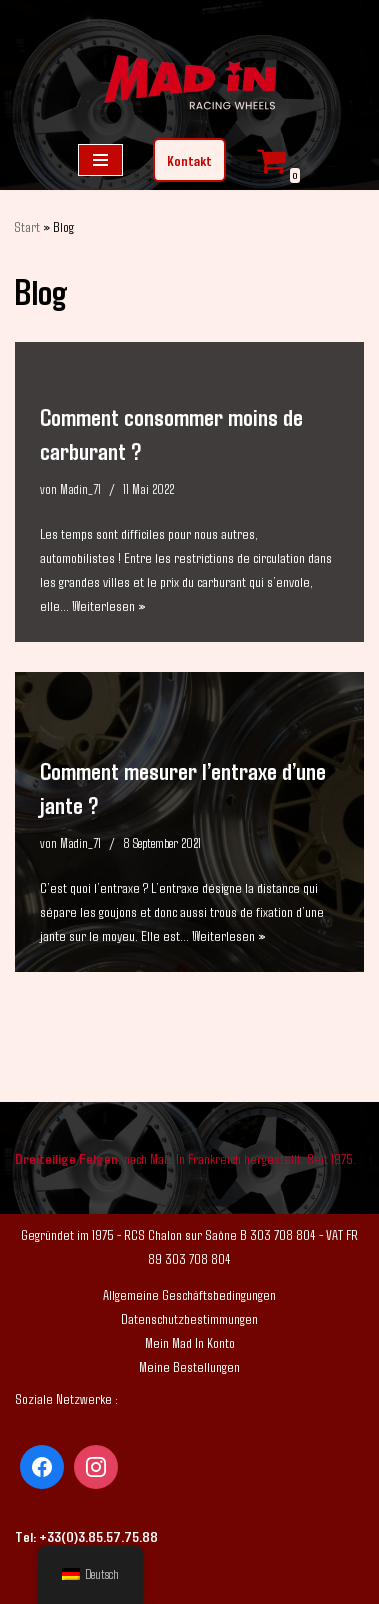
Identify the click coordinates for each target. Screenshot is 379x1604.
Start (27, 226)
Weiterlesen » (109, 605)
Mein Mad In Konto (190, 1342)
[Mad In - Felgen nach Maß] (190, 85)
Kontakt (189, 160)
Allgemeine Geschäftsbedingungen (189, 1294)
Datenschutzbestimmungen (189, 1318)
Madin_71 (80, 489)
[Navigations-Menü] (100, 160)
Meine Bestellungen (189, 1366)
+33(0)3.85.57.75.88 (98, 1536)
